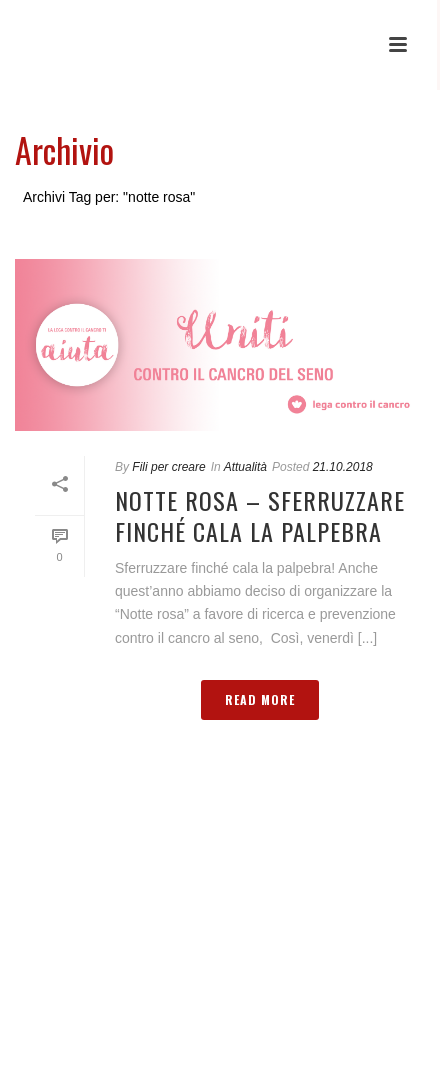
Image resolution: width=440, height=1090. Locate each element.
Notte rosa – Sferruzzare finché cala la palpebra (260, 515)
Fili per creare (168, 467)
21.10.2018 (343, 467)
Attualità (245, 467)
